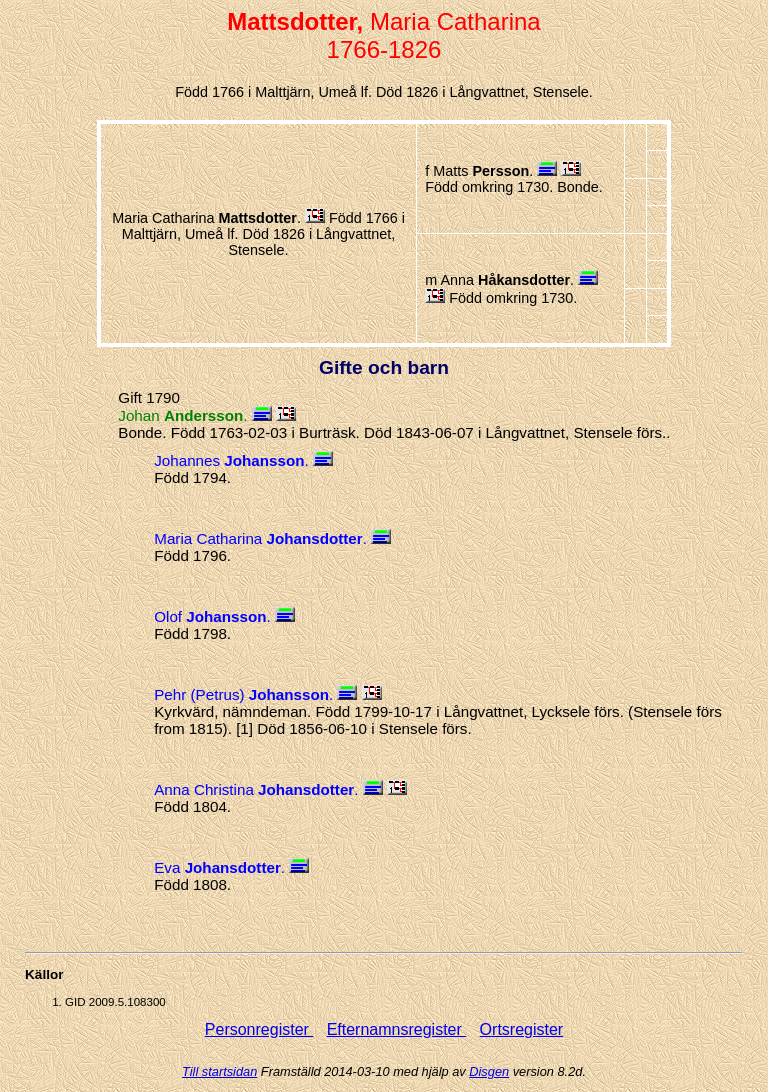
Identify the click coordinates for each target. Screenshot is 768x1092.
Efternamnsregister (397, 1029)
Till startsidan (219, 1071)
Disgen (489, 1071)
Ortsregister (522, 1029)
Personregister (259, 1029)
